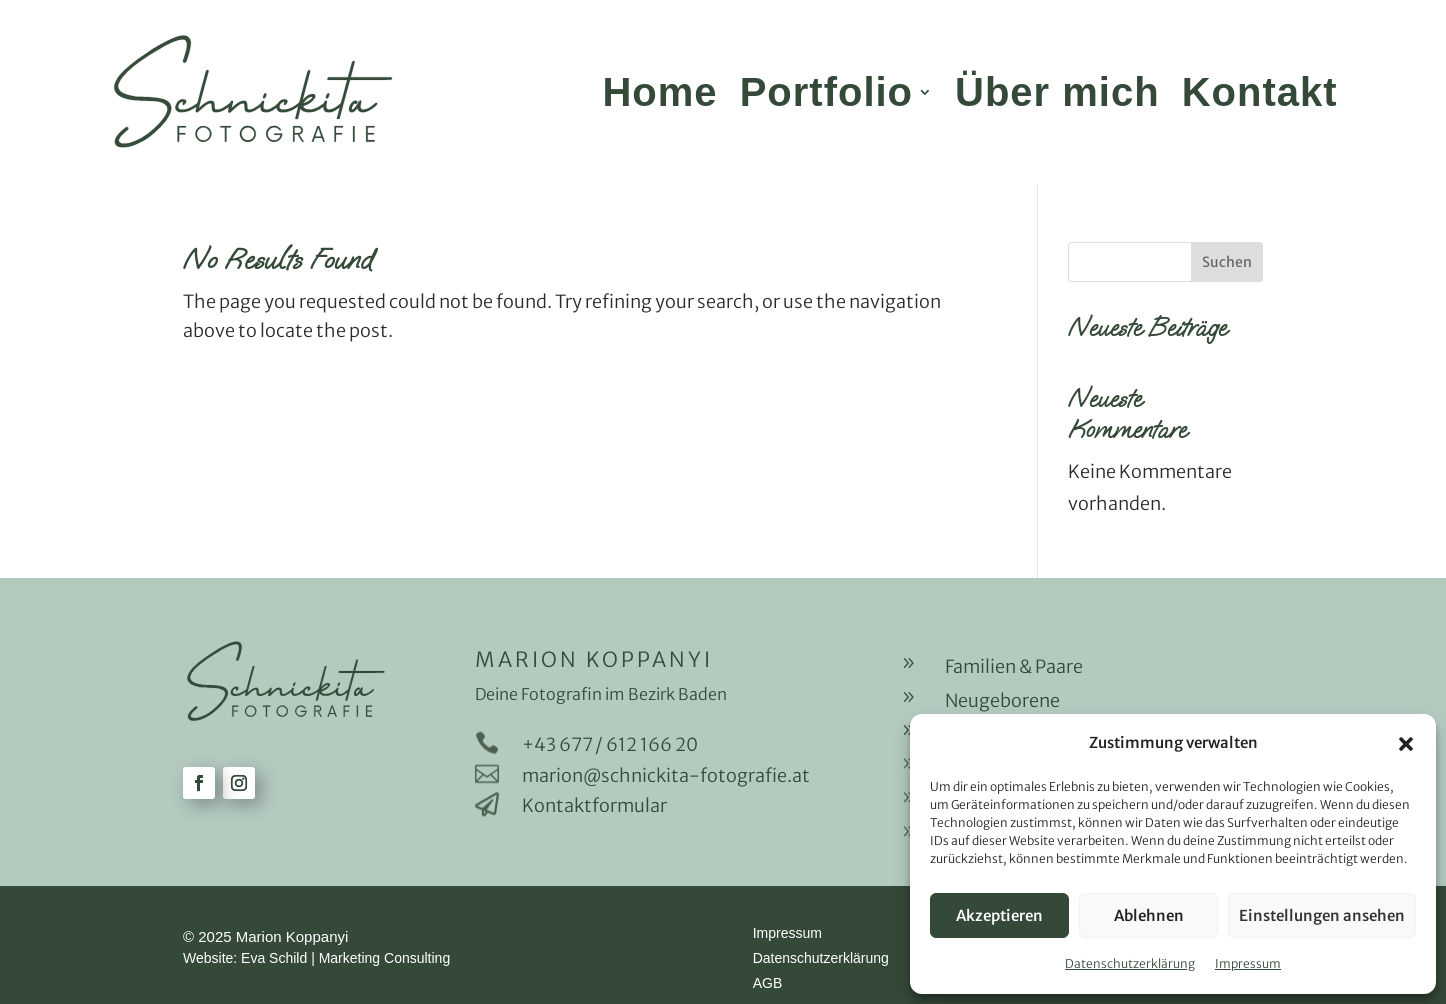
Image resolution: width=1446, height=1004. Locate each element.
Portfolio (826, 92)
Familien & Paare (1014, 666)
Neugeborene (1002, 700)
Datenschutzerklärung (1130, 963)
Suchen (1227, 262)
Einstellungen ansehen (1322, 915)
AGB (768, 983)
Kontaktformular (594, 805)
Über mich (1057, 92)
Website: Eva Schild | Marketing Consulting (316, 958)
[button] (1406, 744)
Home (659, 92)
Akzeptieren (999, 915)
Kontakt (1260, 92)
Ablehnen (1149, 915)
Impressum (1248, 963)
